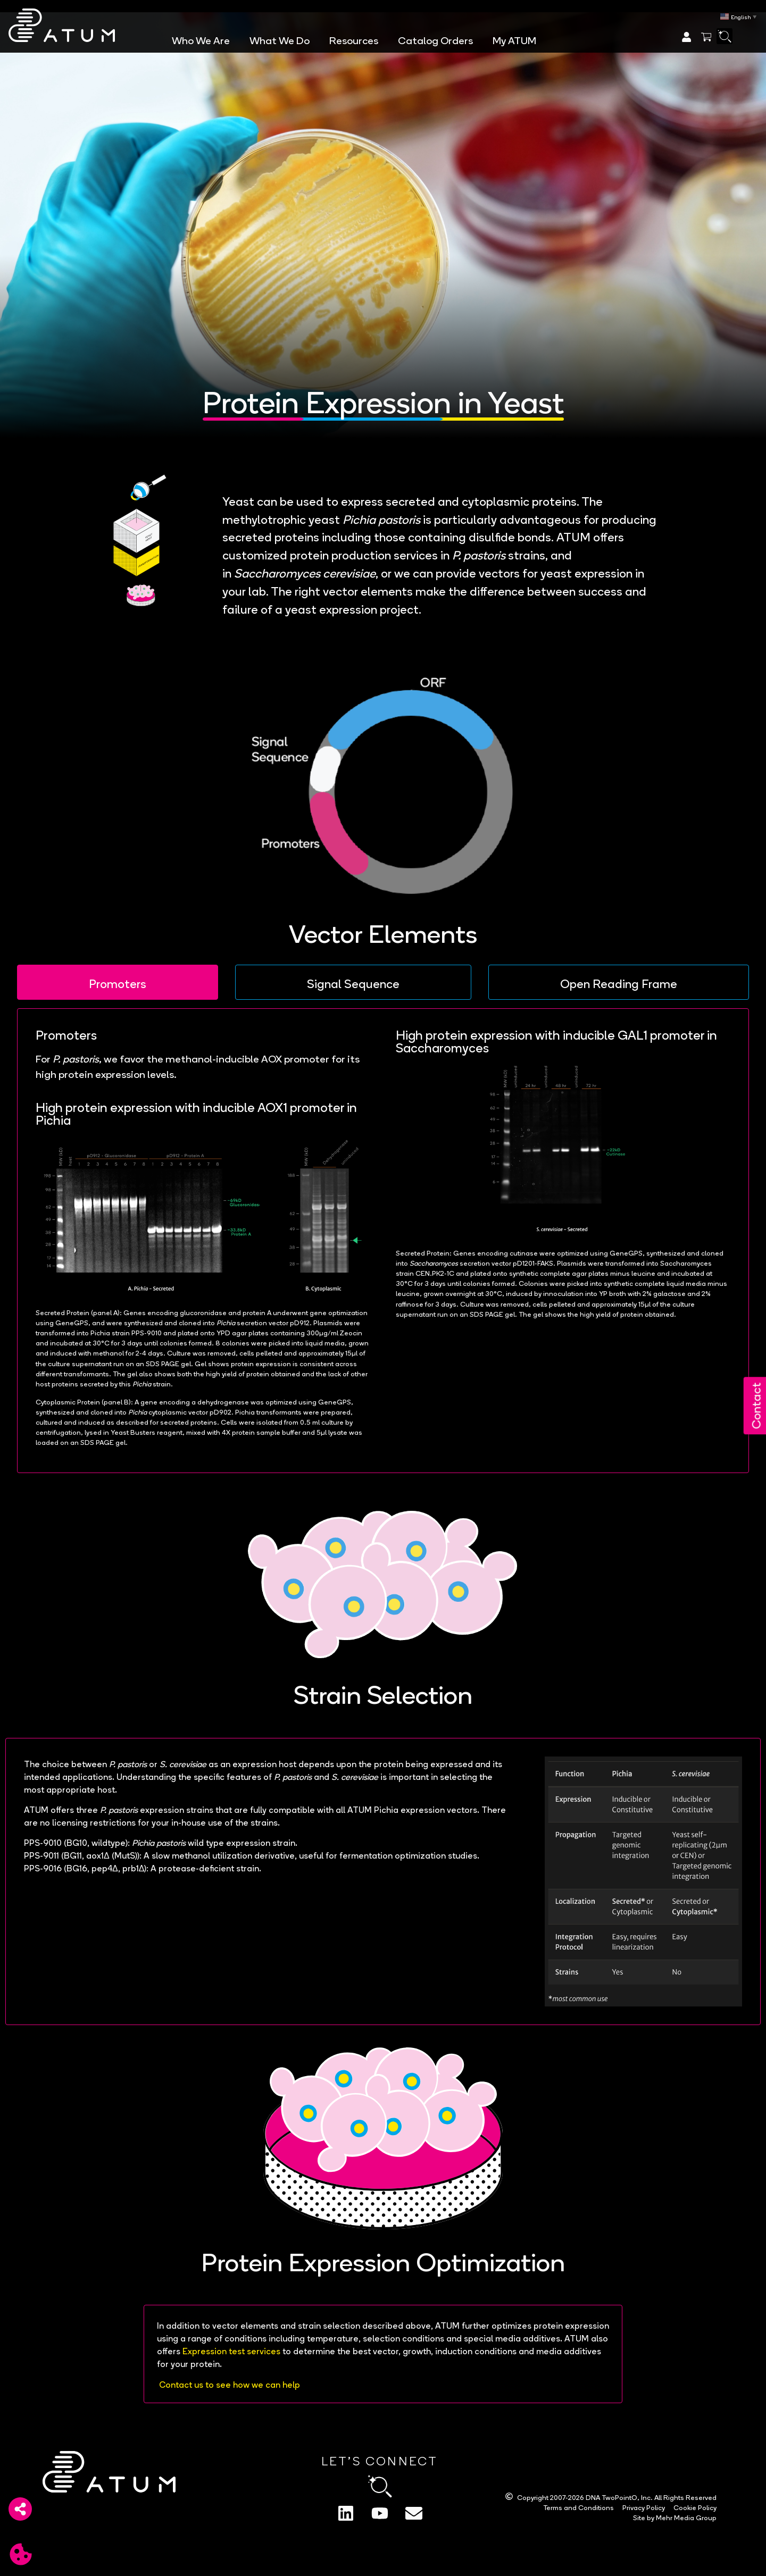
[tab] (117, 982)
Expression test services (231, 2350)
